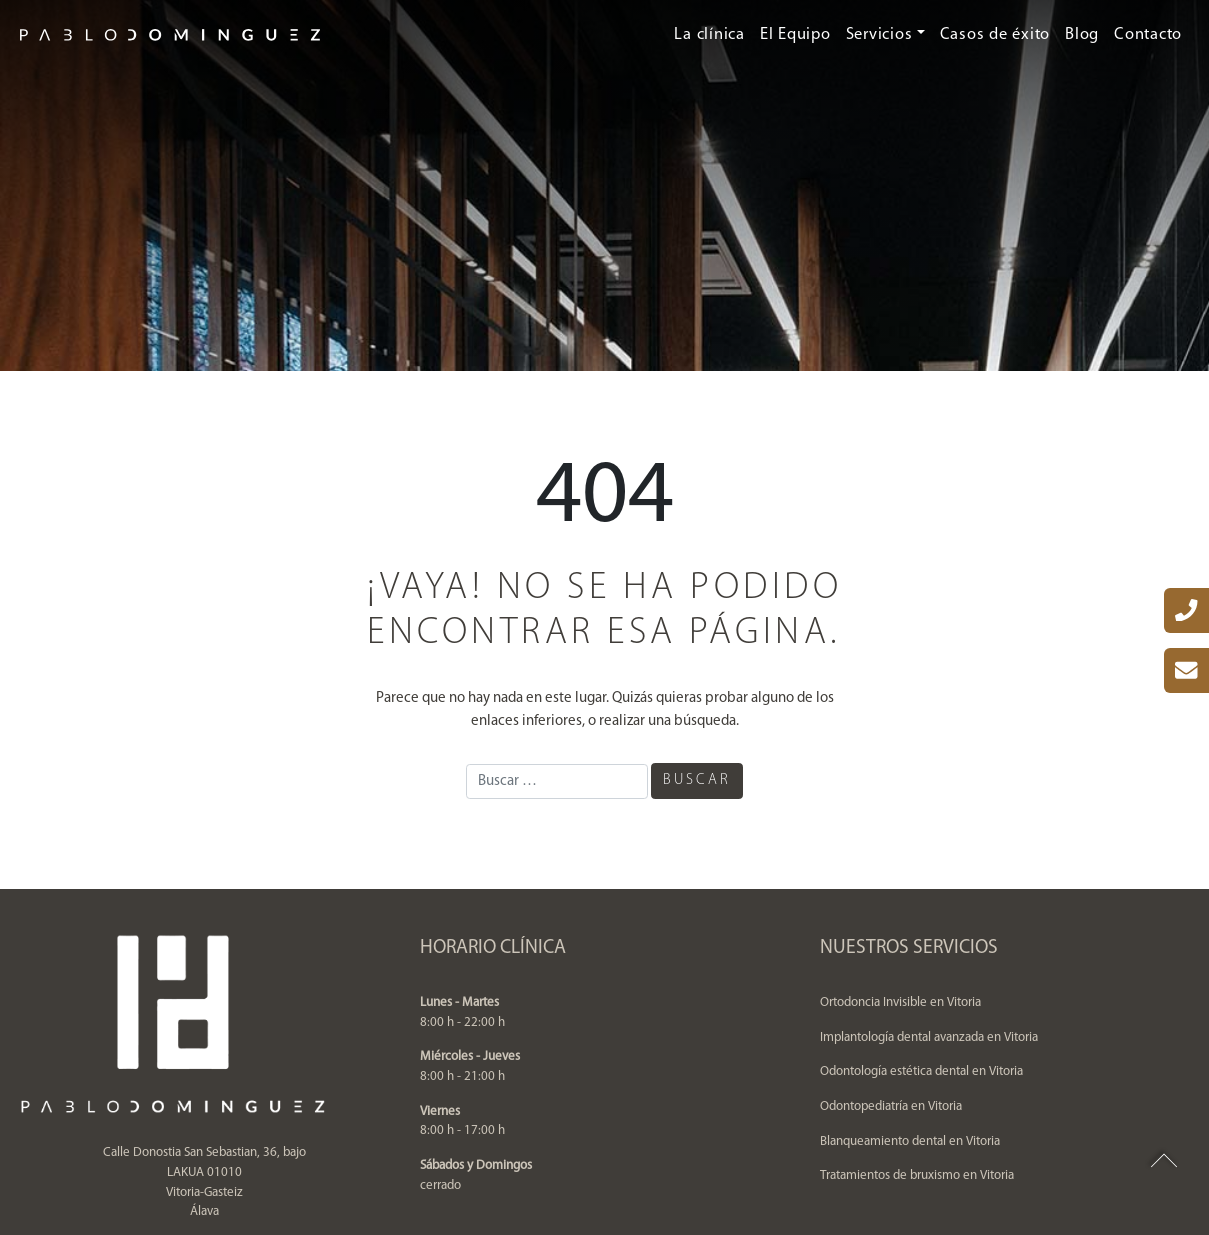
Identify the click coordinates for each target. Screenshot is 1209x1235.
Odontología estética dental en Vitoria (921, 1071)
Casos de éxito (995, 35)
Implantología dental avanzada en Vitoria (929, 1037)
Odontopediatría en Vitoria (891, 1106)
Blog (1082, 35)
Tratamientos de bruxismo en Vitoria (917, 1175)
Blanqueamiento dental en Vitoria (910, 1141)
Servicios (879, 35)
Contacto (1148, 35)
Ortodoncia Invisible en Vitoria (900, 1002)
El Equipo (795, 35)
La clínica (709, 35)
